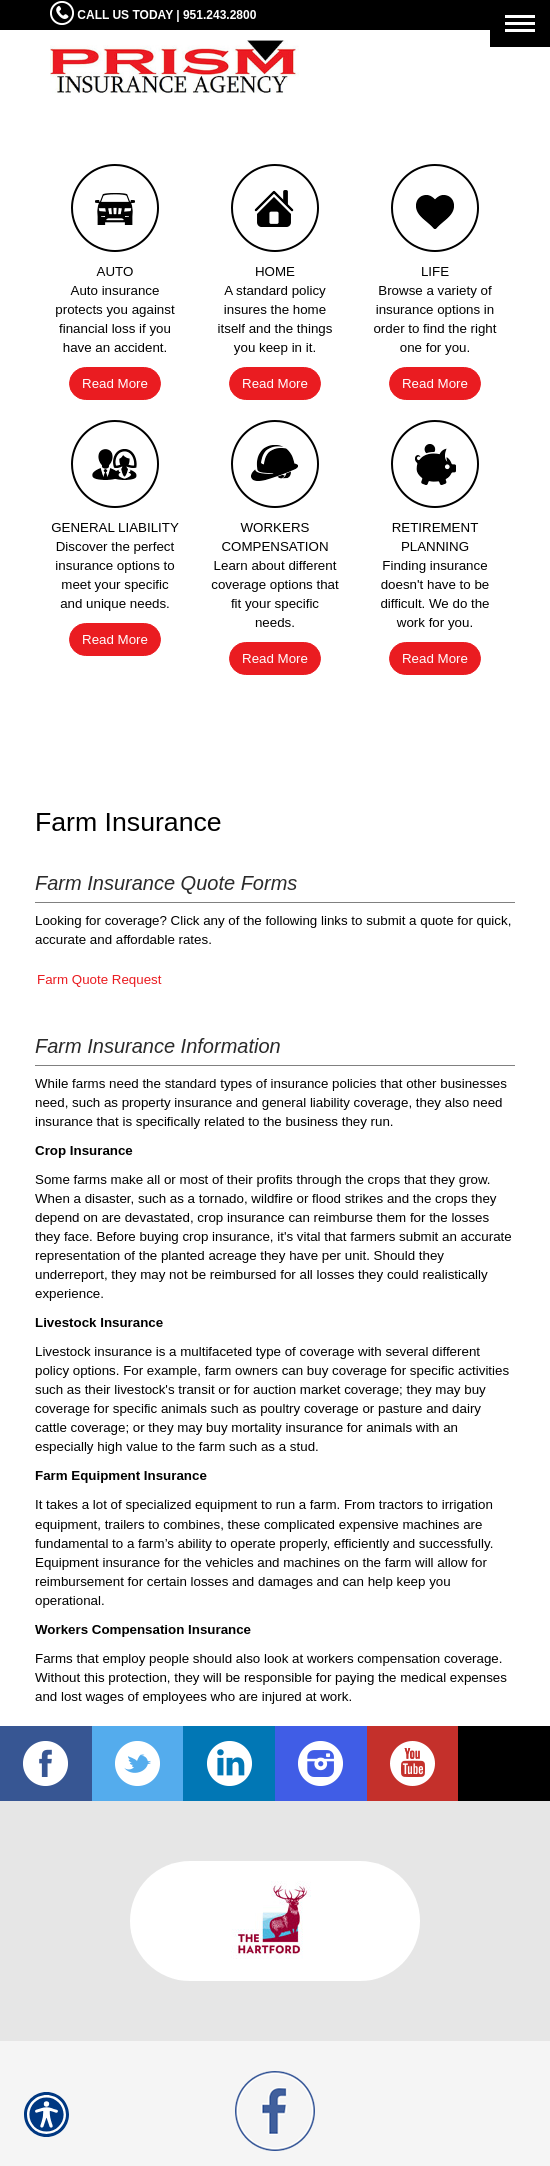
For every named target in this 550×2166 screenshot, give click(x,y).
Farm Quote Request (99, 979)
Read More (115, 383)
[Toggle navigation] (520, 23)
